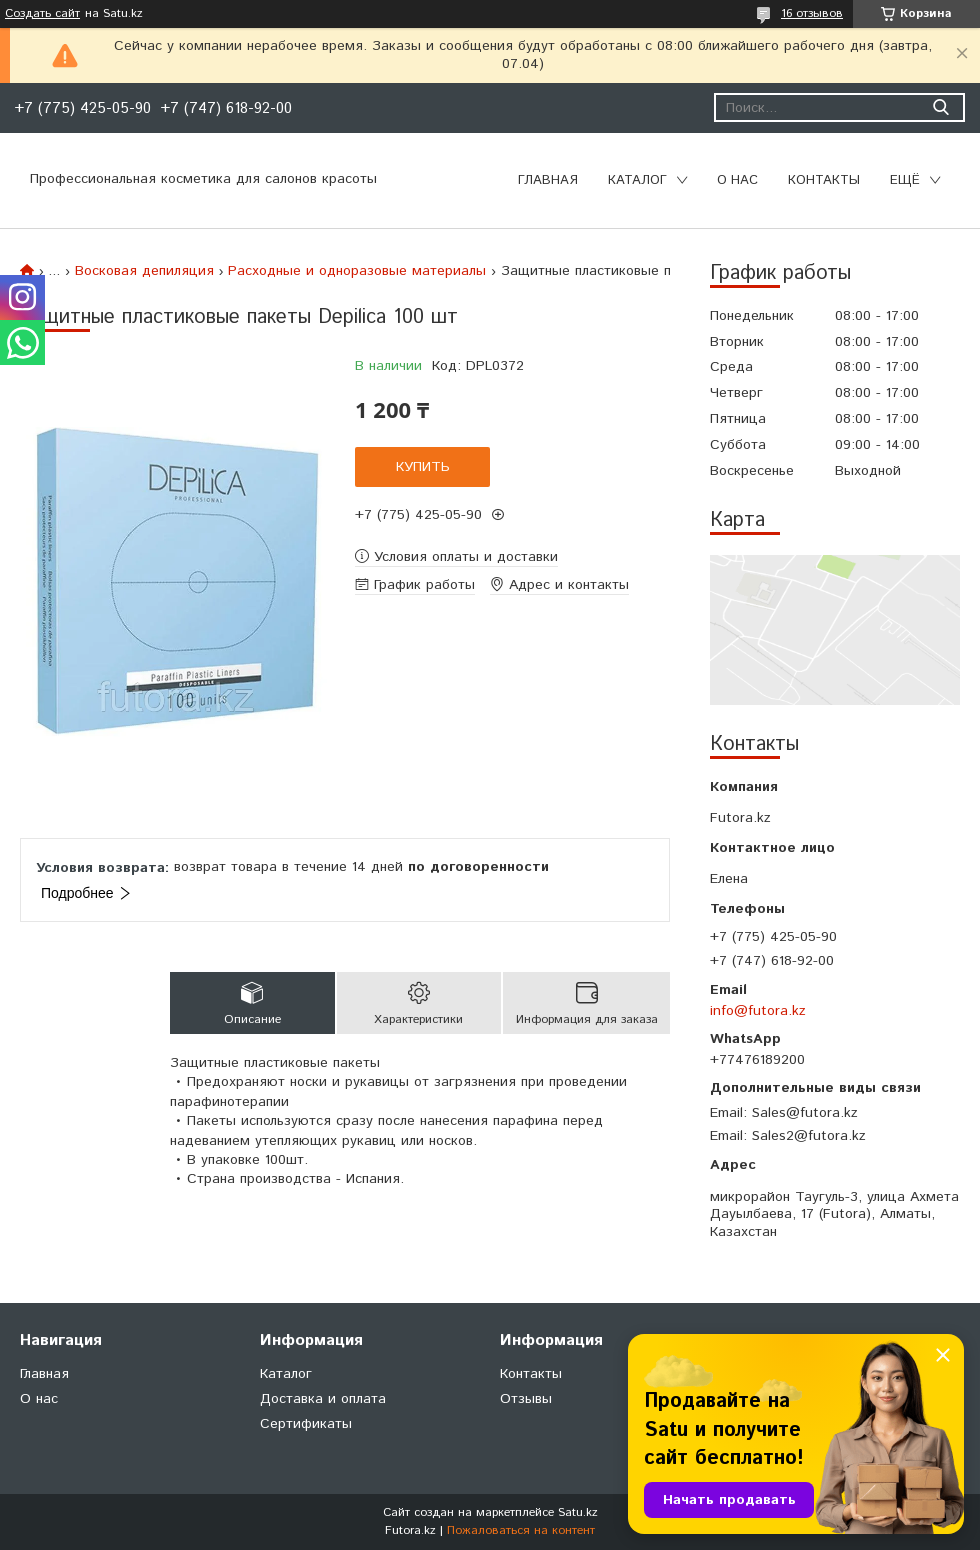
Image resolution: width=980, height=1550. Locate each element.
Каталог (637, 180)
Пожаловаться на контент (521, 1530)
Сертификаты (306, 1424)
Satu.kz (578, 1512)
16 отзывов (812, 13)
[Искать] (940, 107)
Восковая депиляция (144, 271)
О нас (737, 180)
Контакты (824, 180)
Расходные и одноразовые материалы (357, 271)
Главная (548, 180)
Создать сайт (42, 14)
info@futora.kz (758, 1011)
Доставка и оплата (323, 1399)
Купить (423, 467)
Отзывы (526, 1399)
